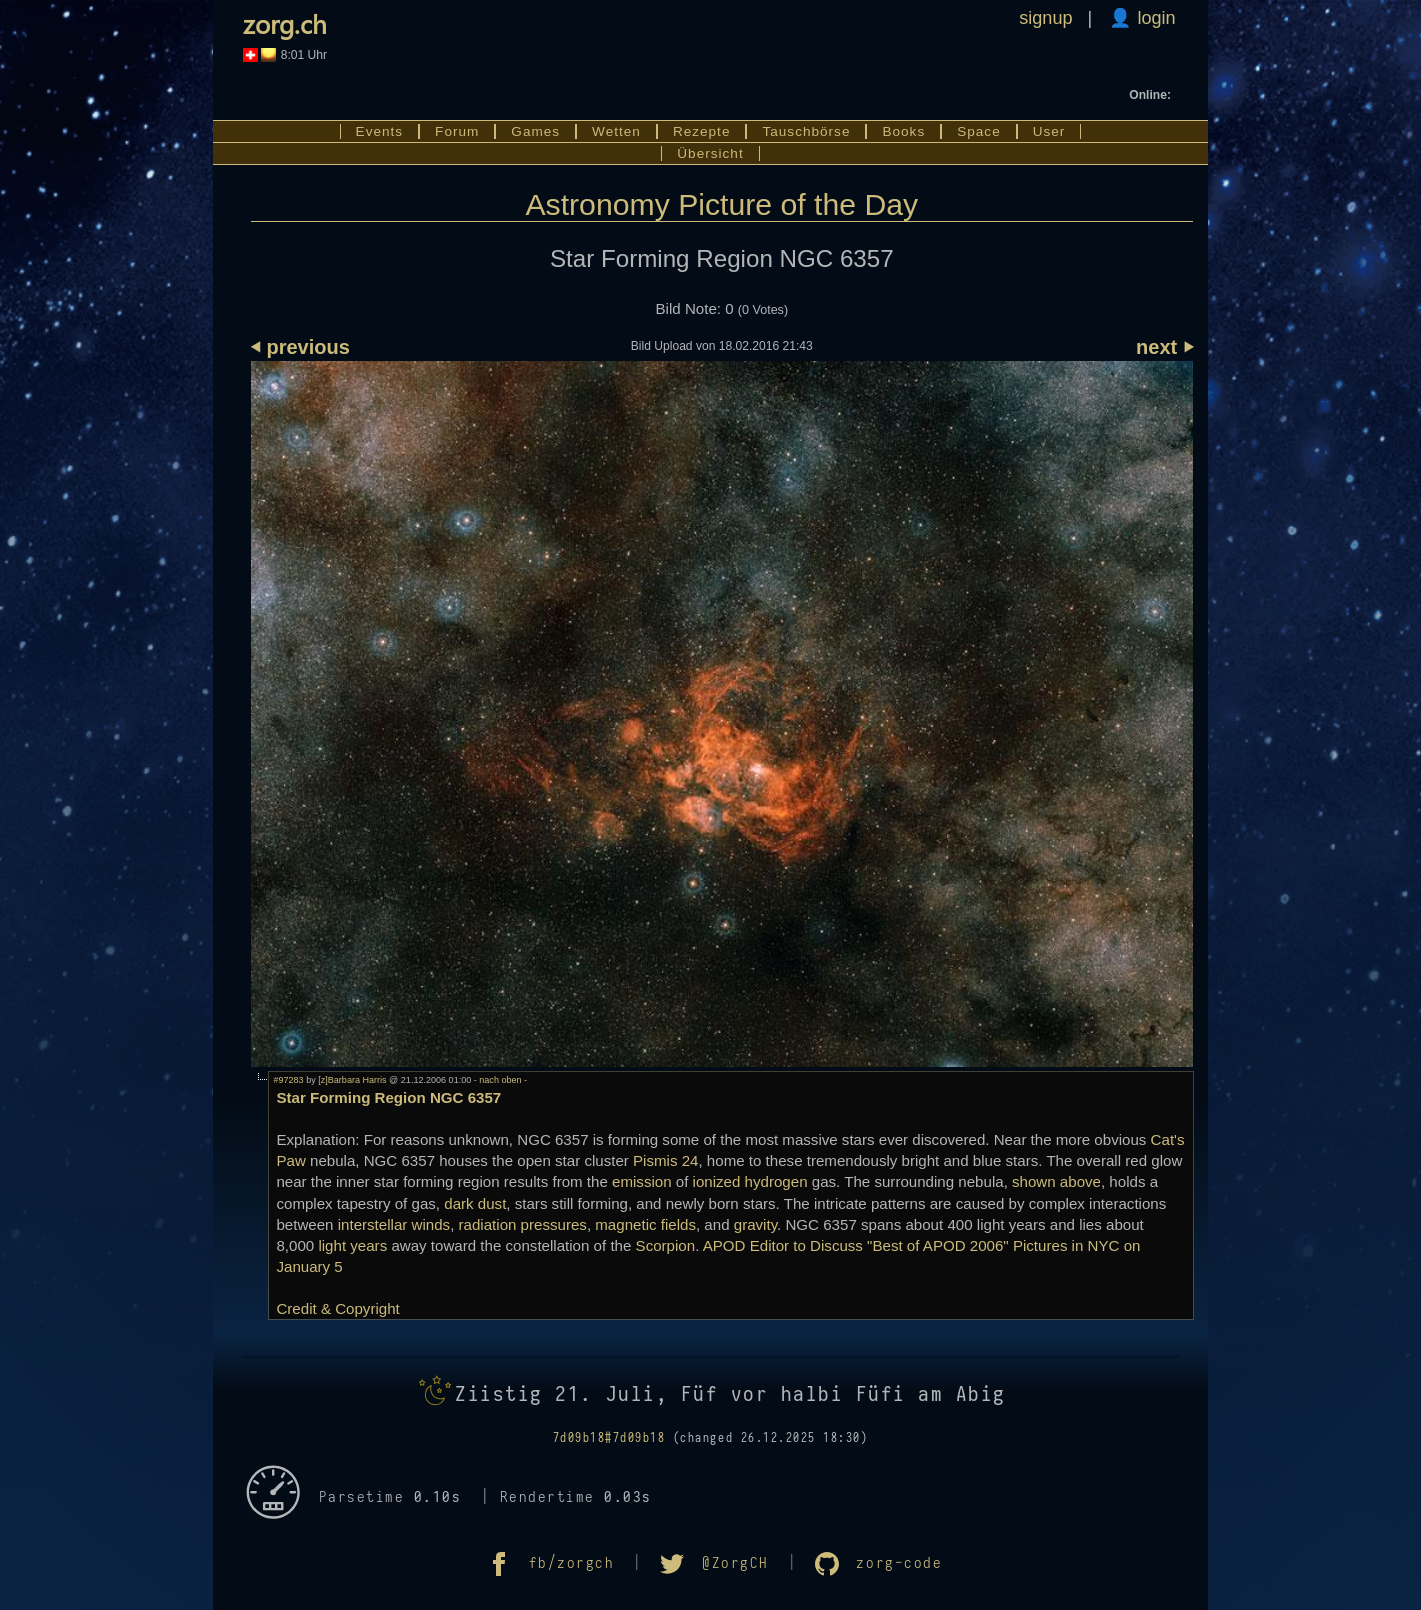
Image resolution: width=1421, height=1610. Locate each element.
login (1153, 18)
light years (352, 1245)
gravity (755, 1224)
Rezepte (702, 131)
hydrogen (776, 1181)
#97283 (288, 1080)
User (1049, 131)
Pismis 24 (665, 1160)
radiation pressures (523, 1224)
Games (535, 131)
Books (903, 131)
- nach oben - (499, 1080)
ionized (717, 1181)
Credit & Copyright (337, 1308)
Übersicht (710, 153)
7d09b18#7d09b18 (609, 1438)
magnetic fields (645, 1224)
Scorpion (666, 1245)
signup (1045, 18)
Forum (457, 131)
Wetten (616, 131)
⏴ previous (300, 347)
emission (642, 1181)
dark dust (475, 1203)
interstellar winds (394, 1224)
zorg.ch (285, 23)
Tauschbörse (806, 131)
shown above (1056, 1181)
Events (380, 131)
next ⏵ (1164, 347)
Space (979, 131)
